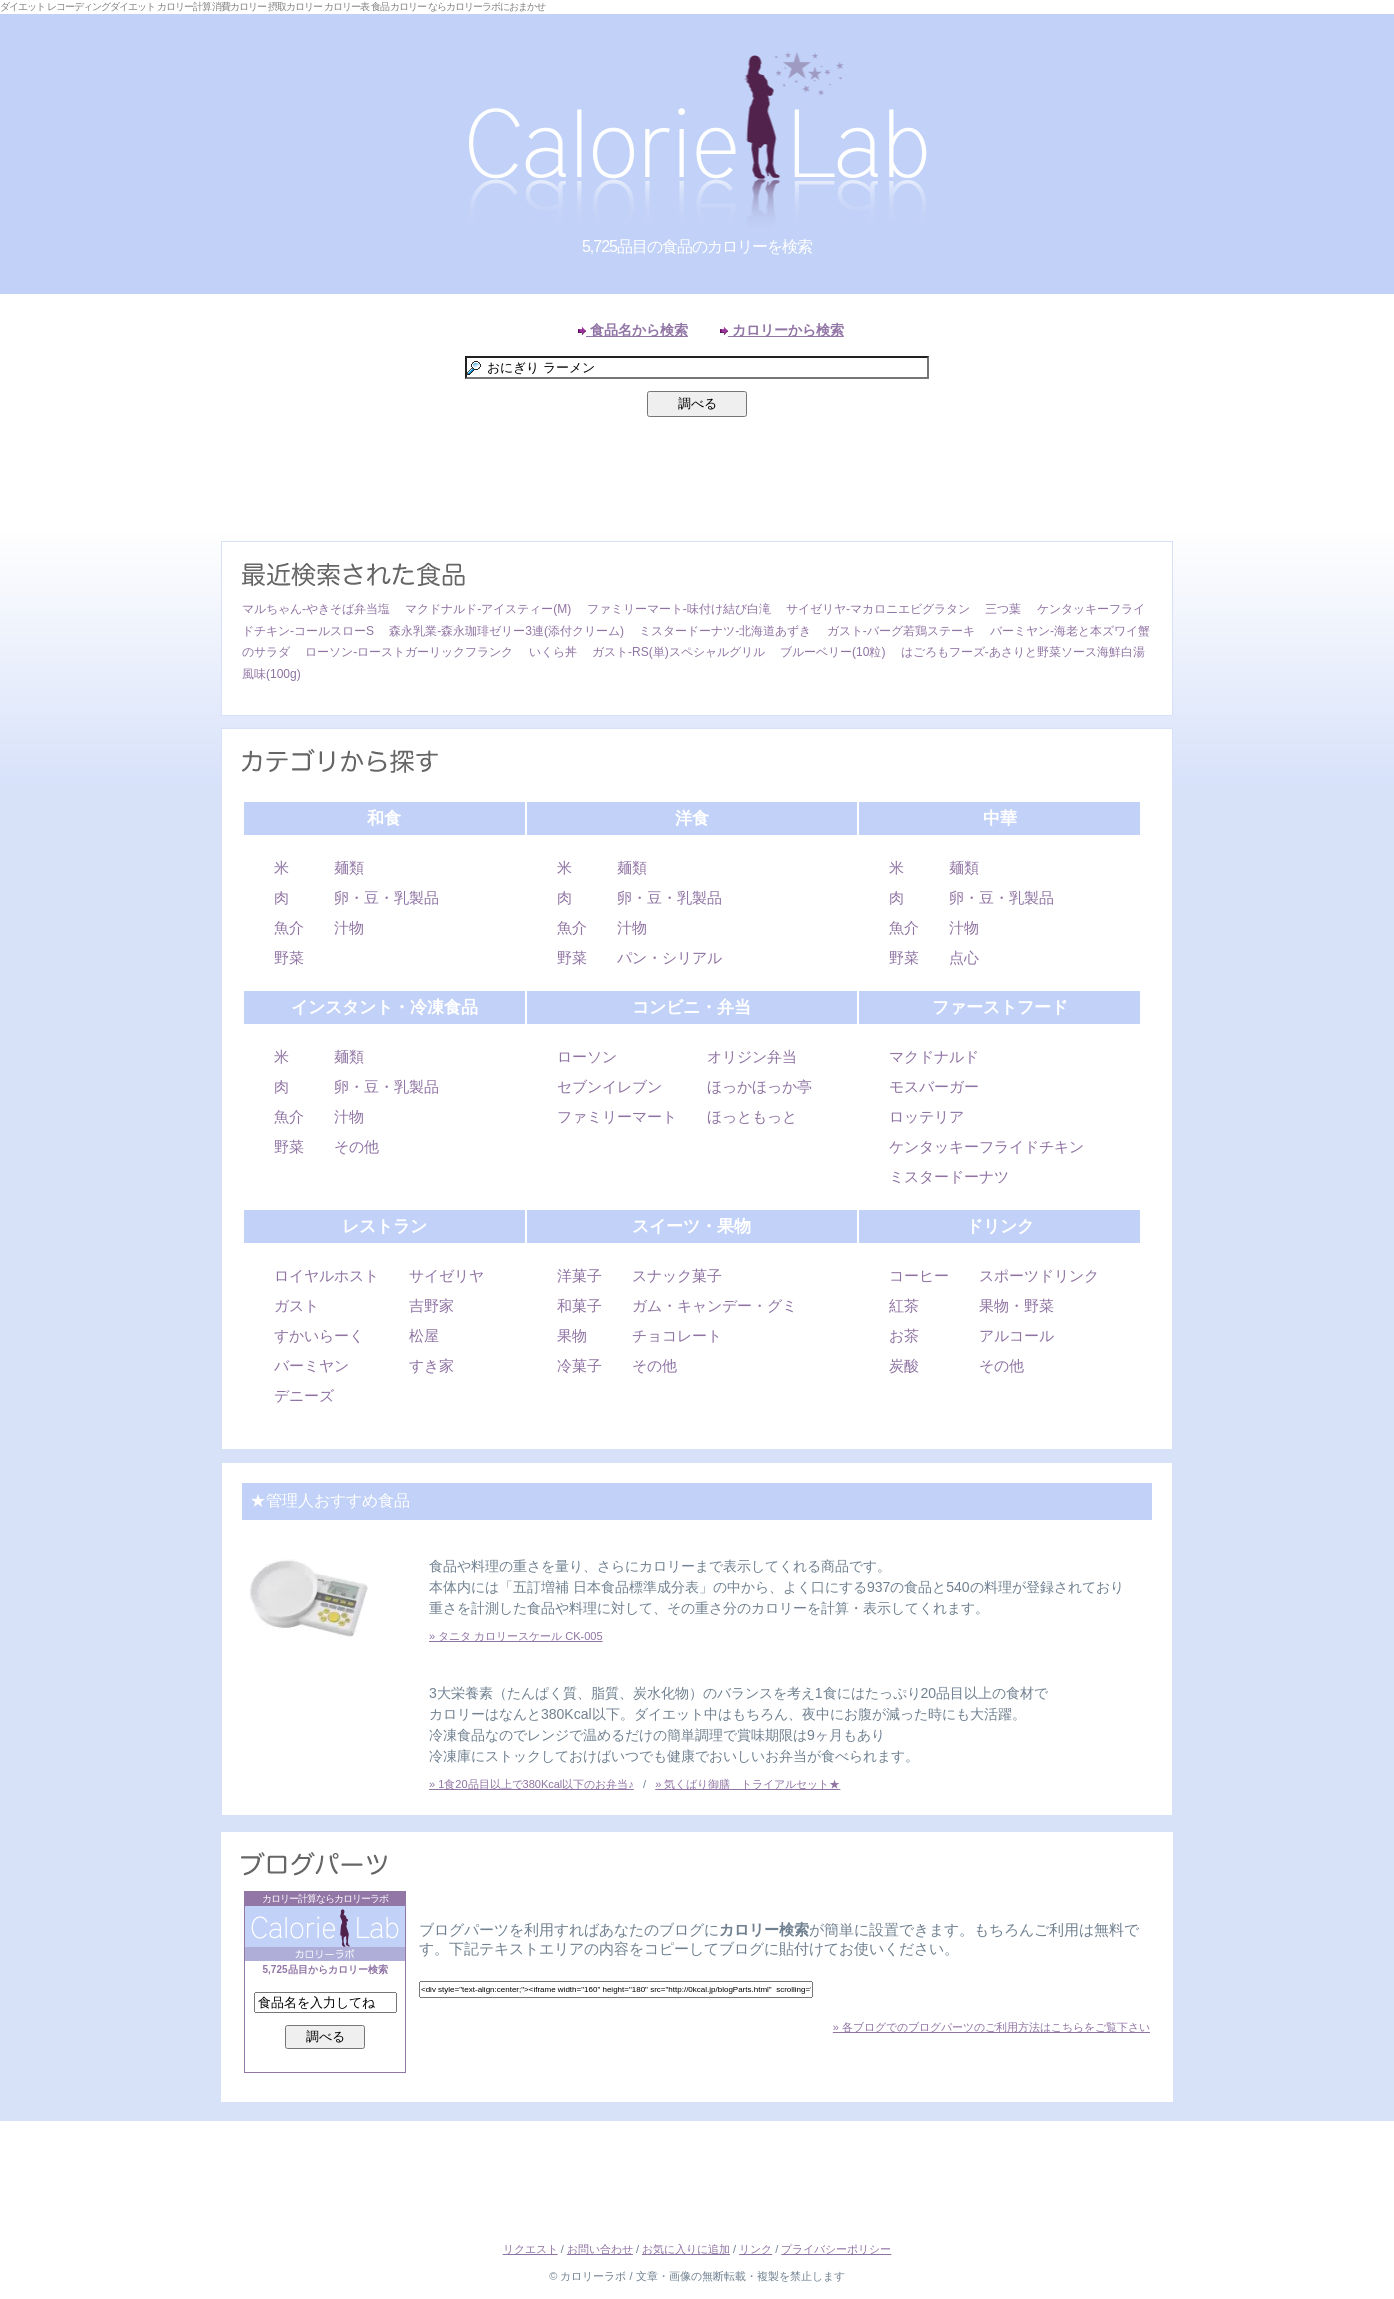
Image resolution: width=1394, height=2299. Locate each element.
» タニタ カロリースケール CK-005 (516, 1636)
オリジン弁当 (752, 1056)
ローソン (587, 1056)
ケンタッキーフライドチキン (986, 1146)
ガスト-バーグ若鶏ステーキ (901, 631)
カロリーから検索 (782, 330)
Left (20, 564)
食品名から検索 (633, 330)
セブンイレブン (609, 1086)
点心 (964, 957)
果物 (572, 1335)
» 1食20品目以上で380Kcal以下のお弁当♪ (531, 1784)
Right (1374, 564)
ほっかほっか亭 (759, 1086)
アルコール (1016, 1335)
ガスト (296, 1305)
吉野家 (431, 1305)
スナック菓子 (677, 1275)
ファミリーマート (617, 1116)
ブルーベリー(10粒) (832, 652)
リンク (755, 2249)
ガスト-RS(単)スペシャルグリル (678, 652)
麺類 (349, 867)
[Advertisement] (697, 484)
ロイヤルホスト (326, 1275)
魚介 (289, 927)
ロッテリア (926, 1116)
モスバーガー (934, 1086)
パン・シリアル (669, 957)
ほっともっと (752, 1116)
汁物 (349, 927)
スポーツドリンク (1039, 1275)
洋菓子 (579, 1275)
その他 (356, 1146)
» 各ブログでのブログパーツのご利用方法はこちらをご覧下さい (991, 2027)
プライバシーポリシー (836, 2249)
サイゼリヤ (446, 1275)
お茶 (904, 1335)
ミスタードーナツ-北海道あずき (725, 631)
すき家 (431, 1365)
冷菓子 (579, 1365)
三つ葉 (1003, 609)
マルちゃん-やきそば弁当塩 (316, 609)
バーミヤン (311, 1365)
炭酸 (904, 1365)
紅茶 (904, 1305)
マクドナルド (934, 1056)
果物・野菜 (1016, 1305)
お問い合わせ (600, 2249)
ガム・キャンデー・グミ (714, 1305)
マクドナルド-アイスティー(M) (488, 609)
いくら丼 (553, 652)
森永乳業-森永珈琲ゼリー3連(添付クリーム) (506, 631)
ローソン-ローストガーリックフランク (409, 652)
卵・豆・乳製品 (386, 897)
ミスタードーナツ (949, 1176)
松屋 (424, 1335)
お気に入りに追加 (686, 2249)
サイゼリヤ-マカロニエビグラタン (878, 609)
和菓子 (579, 1305)
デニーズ (304, 1395)
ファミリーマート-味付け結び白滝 (679, 609)
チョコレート (677, 1335)
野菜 (289, 957)
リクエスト (530, 2249)
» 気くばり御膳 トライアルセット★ (747, 1784)
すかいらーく (319, 1335)
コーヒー (919, 1275)
